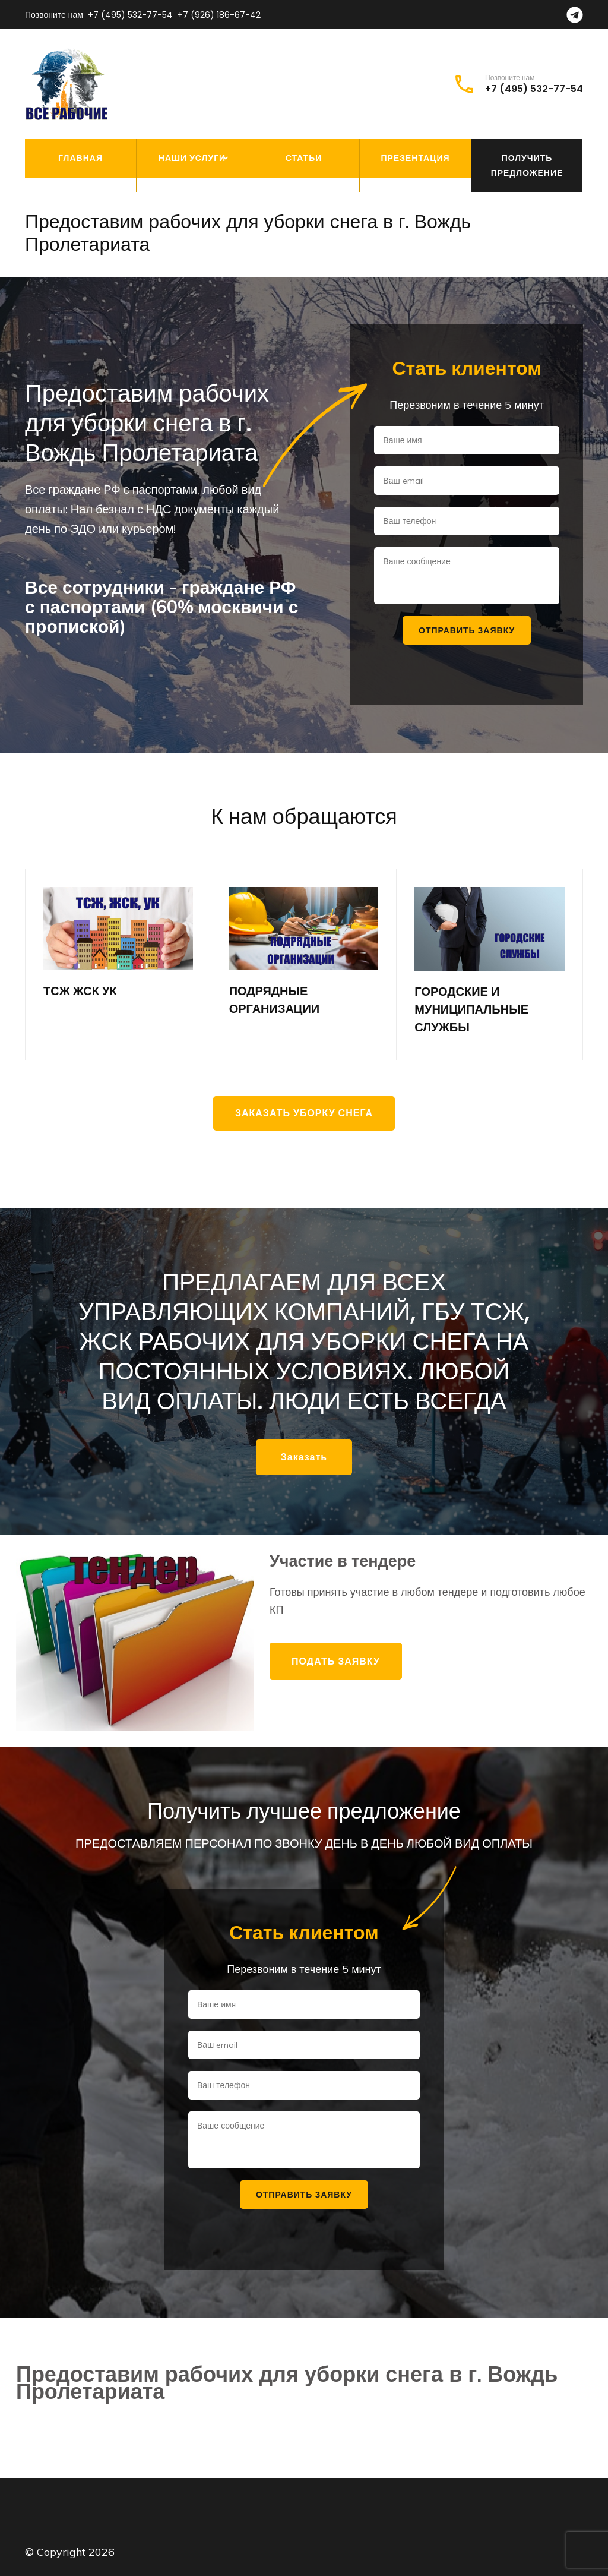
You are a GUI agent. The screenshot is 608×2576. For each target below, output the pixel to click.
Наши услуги (192, 158)
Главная (80, 158)
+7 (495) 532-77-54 (130, 15)
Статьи (304, 158)
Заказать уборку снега (304, 1113)
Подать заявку (336, 1661)
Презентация (415, 158)
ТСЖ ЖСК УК (80, 991)
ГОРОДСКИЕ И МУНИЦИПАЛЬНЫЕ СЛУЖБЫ (471, 1009)
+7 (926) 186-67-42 (219, 15)
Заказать (304, 1457)
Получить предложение (527, 165)
